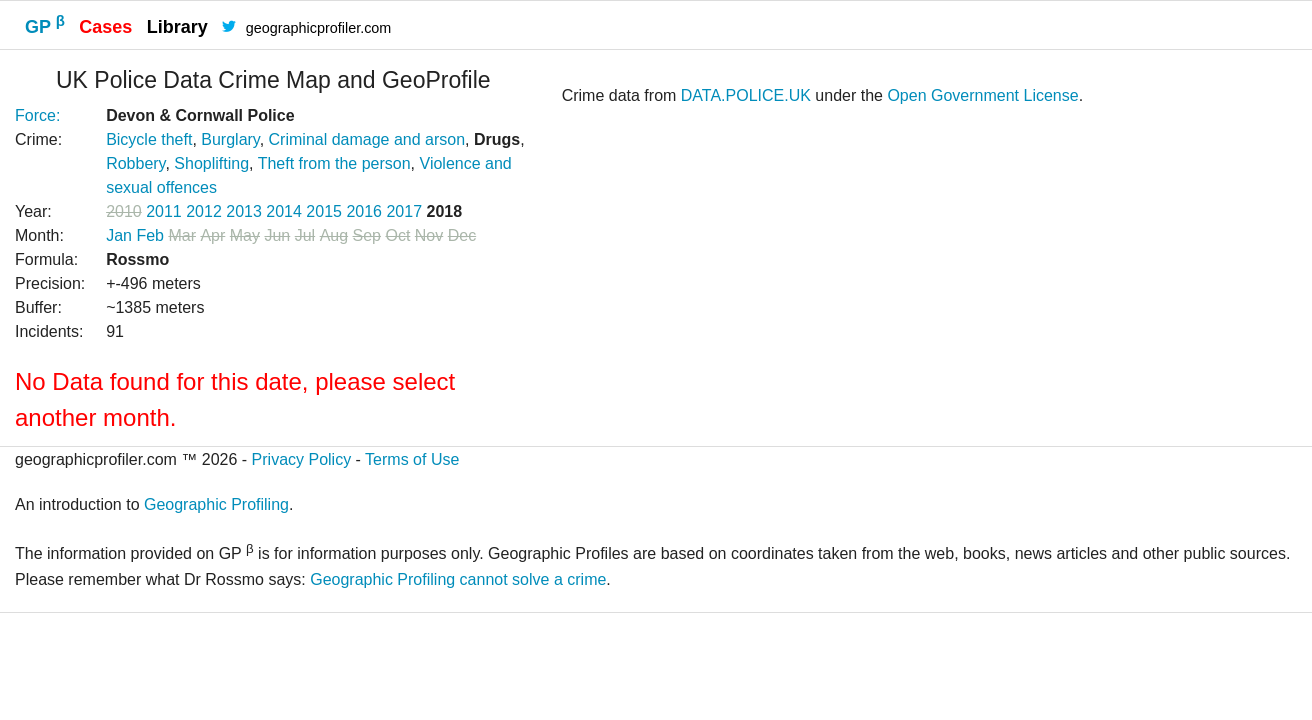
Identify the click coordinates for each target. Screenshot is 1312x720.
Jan (119, 235)
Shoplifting (211, 163)
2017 (404, 211)
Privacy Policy (302, 459)
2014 (284, 211)
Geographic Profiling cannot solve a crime (458, 579)
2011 (164, 211)
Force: (37, 115)
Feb (150, 235)
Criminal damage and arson (367, 139)
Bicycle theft (149, 139)
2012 (204, 211)
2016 (364, 211)
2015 (324, 211)
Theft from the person (334, 163)
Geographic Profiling (216, 504)
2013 (244, 211)
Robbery (135, 163)
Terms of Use (412, 459)
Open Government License (982, 95)
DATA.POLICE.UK (746, 95)
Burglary (230, 139)
